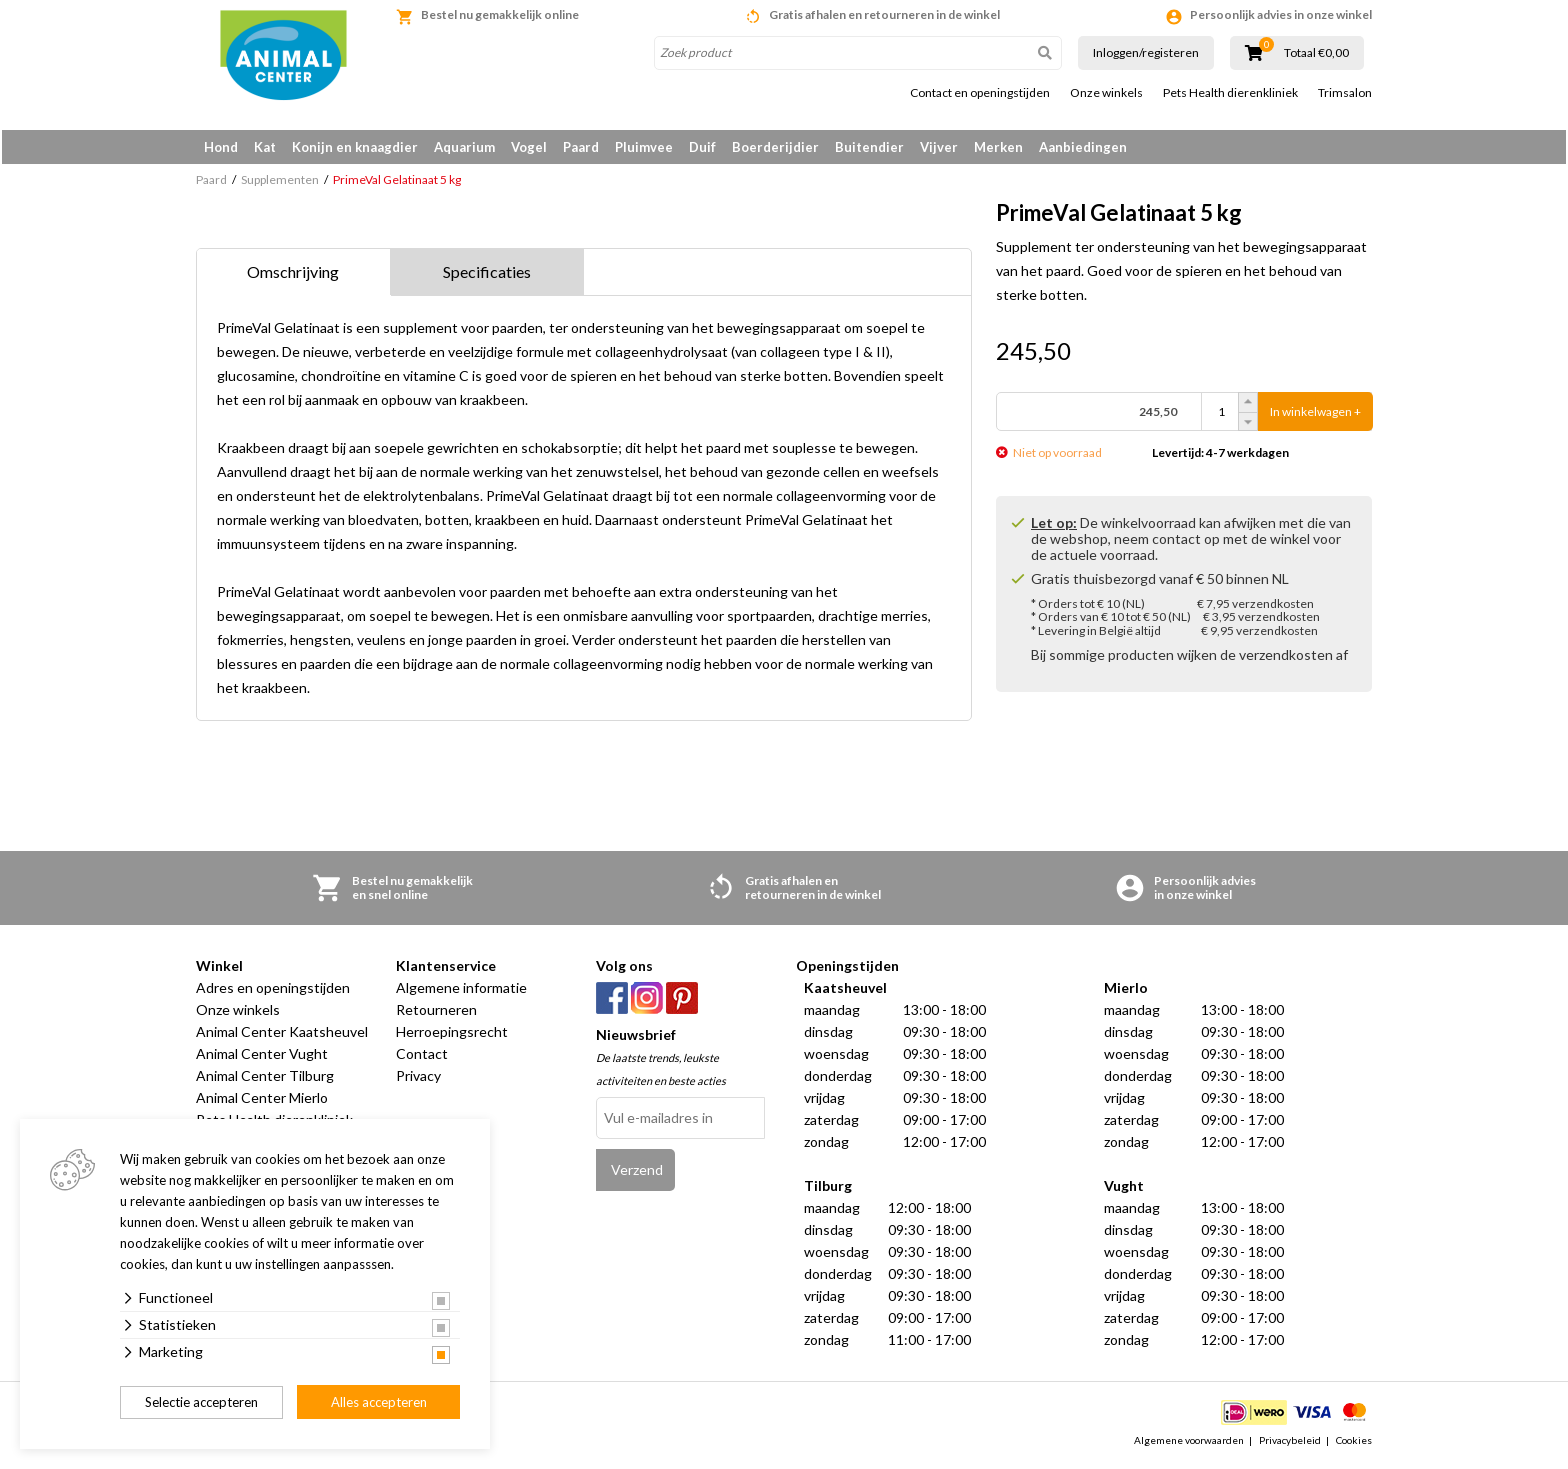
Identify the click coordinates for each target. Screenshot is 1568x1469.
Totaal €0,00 (1316, 53)
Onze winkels (1106, 93)
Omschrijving (293, 275)
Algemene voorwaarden (1189, 1443)
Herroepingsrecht (452, 1035)
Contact (422, 1057)
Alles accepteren (379, 1402)
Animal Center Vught (262, 1057)
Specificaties (487, 275)
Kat (265, 147)
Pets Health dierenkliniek (1230, 93)
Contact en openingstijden (980, 93)
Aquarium (464, 147)
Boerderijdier (775, 147)
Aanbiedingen (1083, 147)
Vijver (939, 147)
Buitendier (869, 147)
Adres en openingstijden (273, 991)
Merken (998, 147)
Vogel (529, 147)
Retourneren (436, 1013)
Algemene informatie (461, 991)
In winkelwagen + (1315, 415)
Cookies (1354, 1443)
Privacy (418, 1079)
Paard (581, 147)
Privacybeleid (1290, 1443)
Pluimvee (644, 147)
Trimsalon (1345, 93)
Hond (221, 147)
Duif (702, 147)
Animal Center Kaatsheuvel (282, 1035)
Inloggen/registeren (1146, 52)
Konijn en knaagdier (355, 147)
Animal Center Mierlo (262, 1101)
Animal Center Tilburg (265, 1079)
